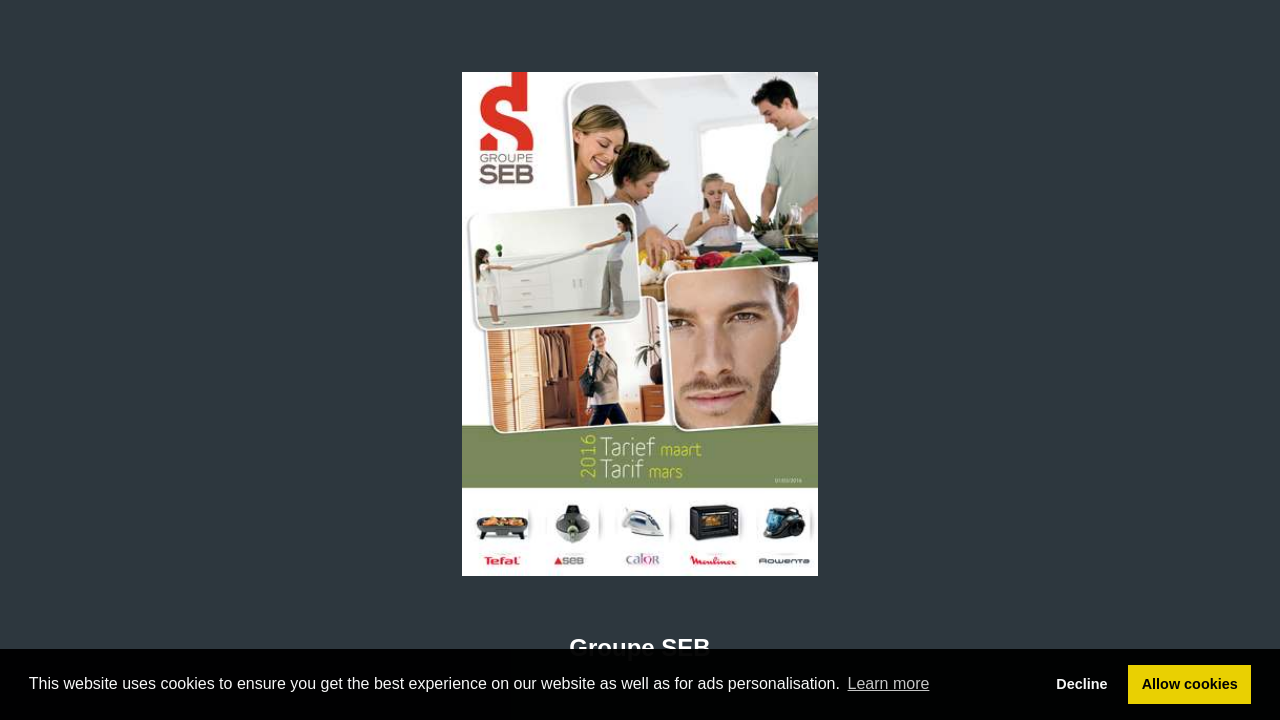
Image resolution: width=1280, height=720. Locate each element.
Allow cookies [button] (1190, 684)
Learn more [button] (889, 683)
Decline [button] (1081, 684)
